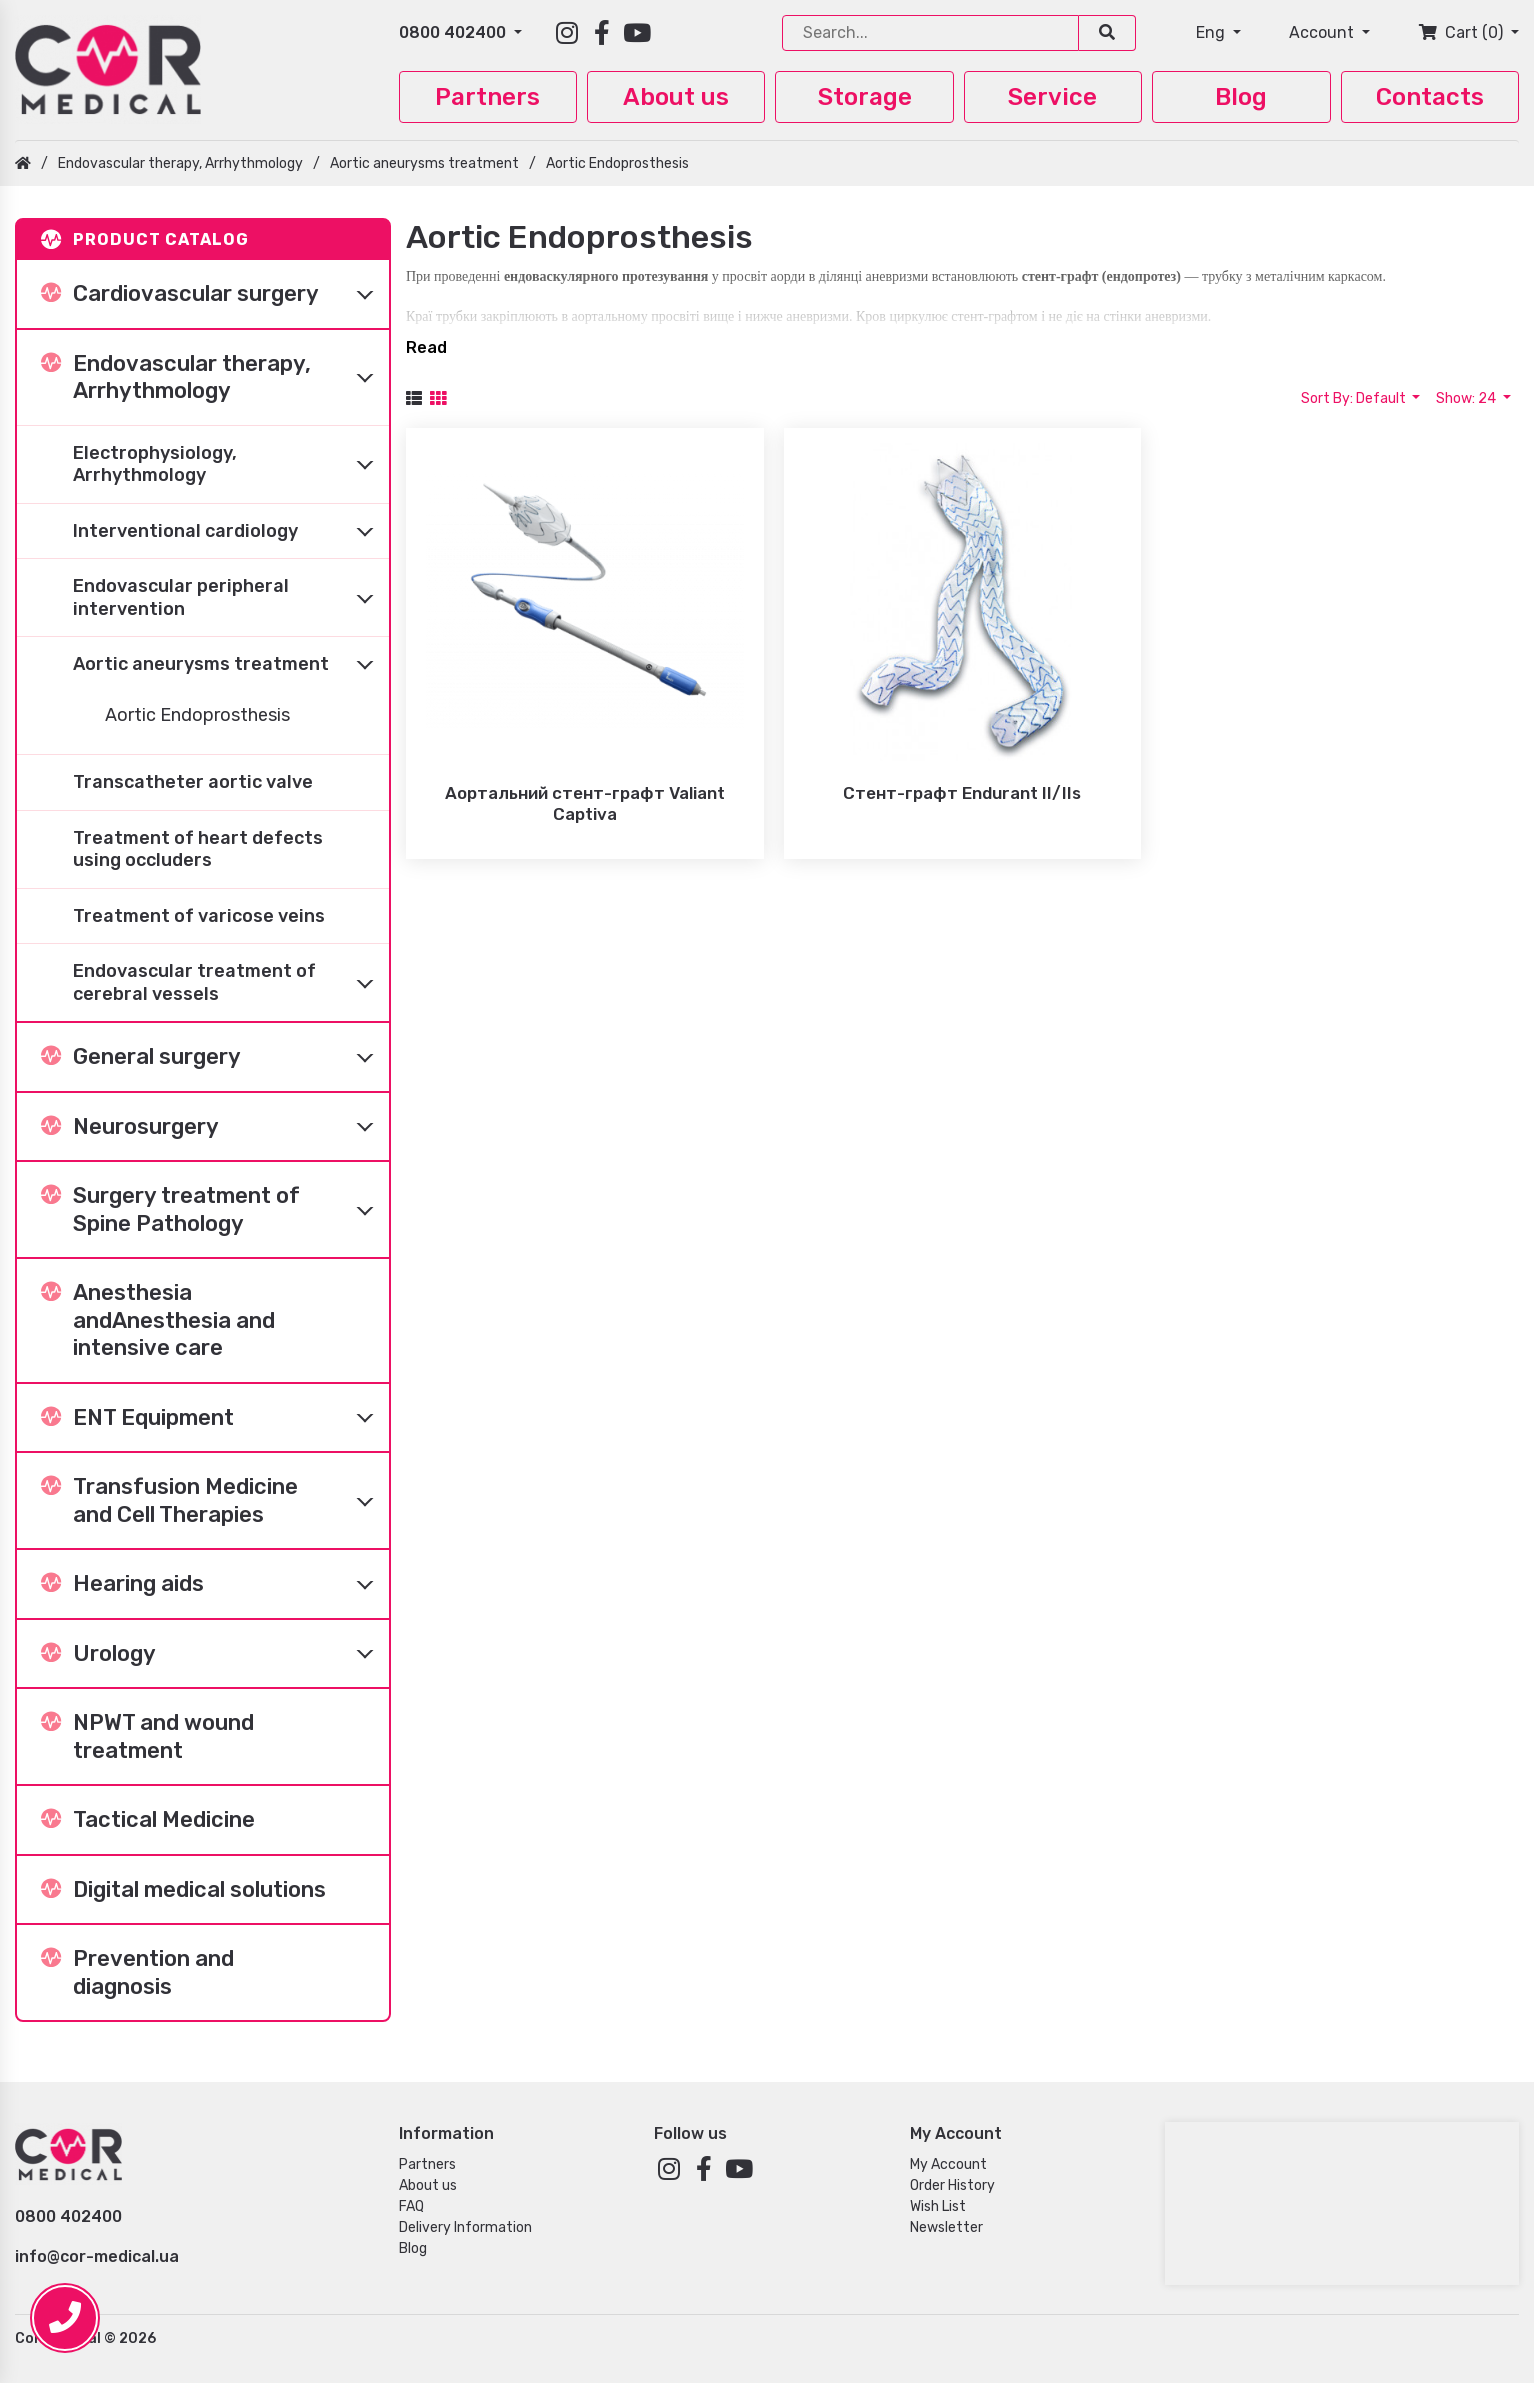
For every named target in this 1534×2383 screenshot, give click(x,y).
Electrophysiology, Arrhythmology (231, 464)
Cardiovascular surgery (215, 294)
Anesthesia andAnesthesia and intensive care (158, 1320)
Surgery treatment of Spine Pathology (215, 1209)
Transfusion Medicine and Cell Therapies (215, 1500)
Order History (952, 2185)
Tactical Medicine (148, 1819)
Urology (215, 1653)
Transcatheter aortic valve (193, 782)
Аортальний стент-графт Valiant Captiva (585, 803)
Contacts (1430, 97)
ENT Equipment (215, 1417)
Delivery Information (465, 2227)
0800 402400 (454, 32)
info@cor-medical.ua (97, 2256)
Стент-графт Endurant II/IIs (962, 793)
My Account (948, 2164)
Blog (1241, 97)
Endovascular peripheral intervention (231, 598)
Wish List (938, 2206)
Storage (865, 97)
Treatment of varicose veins (199, 916)
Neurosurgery (215, 1126)
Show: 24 (1467, 398)
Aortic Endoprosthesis (617, 163)
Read (426, 347)
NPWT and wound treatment (147, 1736)
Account (1323, 32)
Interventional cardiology (231, 531)
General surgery (215, 1057)
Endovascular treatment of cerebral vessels (231, 983)
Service (1052, 97)
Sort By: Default (1355, 398)
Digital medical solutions (183, 1889)
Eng (1212, 32)
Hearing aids (215, 1584)
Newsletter (946, 2227)
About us (676, 97)
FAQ (411, 2206)
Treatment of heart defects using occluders (198, 849)
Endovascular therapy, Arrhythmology (180, 163)
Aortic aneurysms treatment (424, 163)
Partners (487, 97)
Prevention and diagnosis (137, 1972)
